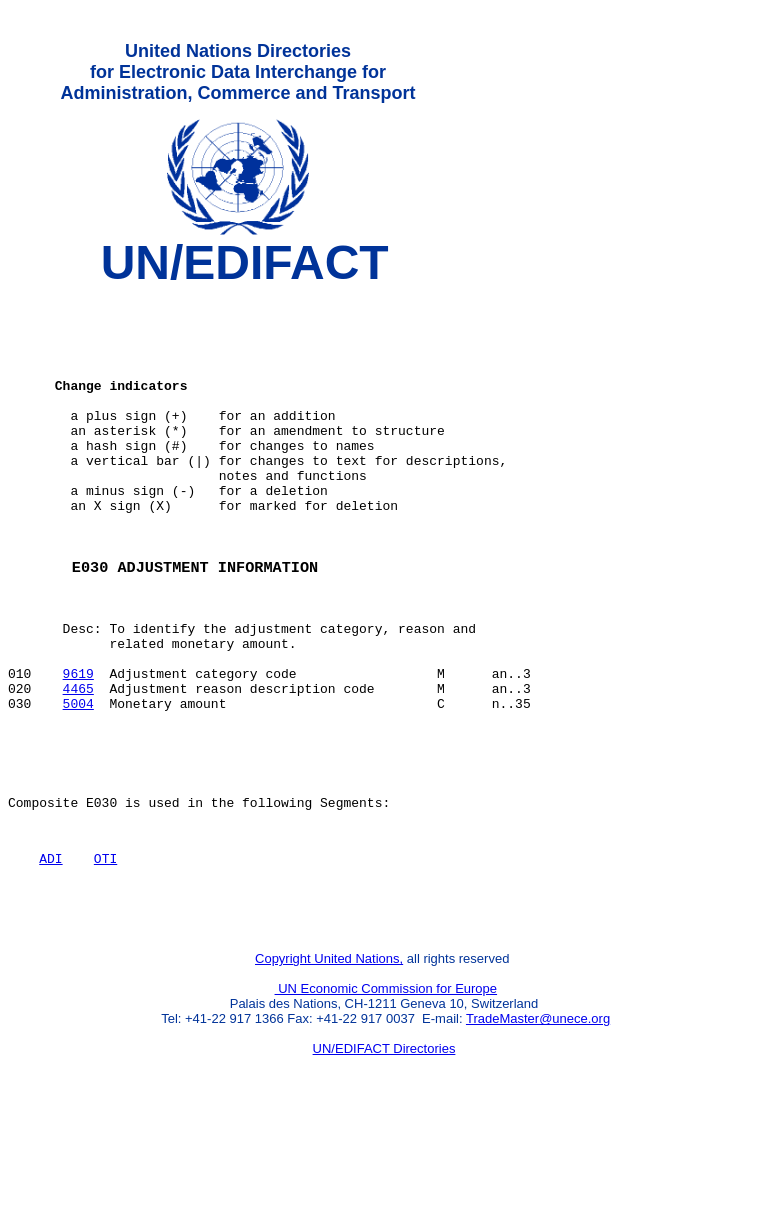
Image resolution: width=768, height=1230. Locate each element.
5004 (78, 783)
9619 (78, 747)
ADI (50, 956)
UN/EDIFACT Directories (384, 1155)
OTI (105, 956)
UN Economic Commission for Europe (386, 1095)
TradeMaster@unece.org (538, 1125)
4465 (78, 765)
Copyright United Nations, (329, 1065)
